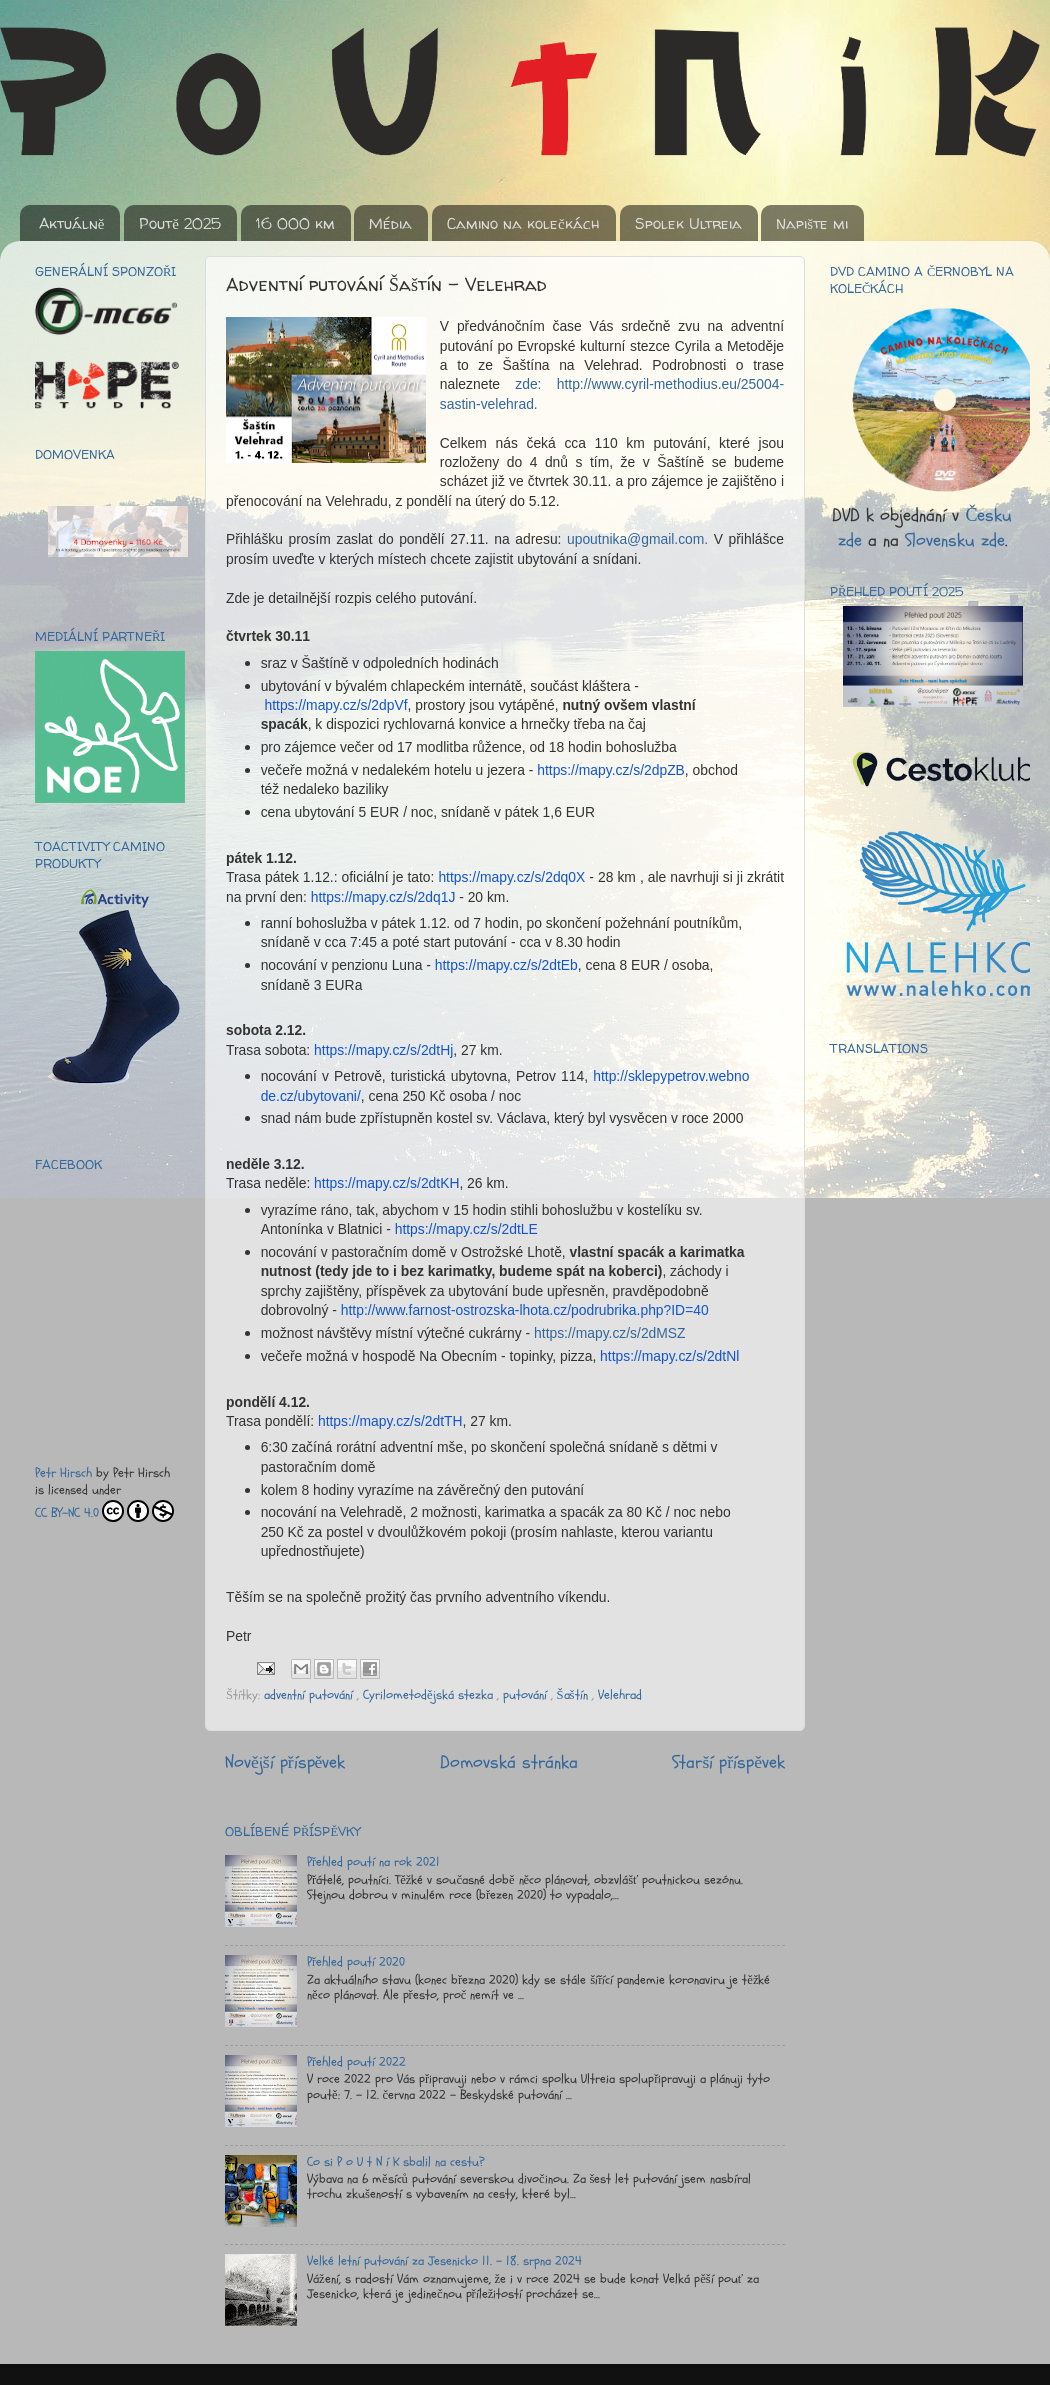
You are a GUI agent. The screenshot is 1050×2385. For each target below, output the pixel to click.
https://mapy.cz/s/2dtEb (506, 965)
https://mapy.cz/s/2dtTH (390, 1421)
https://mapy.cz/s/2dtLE (466, 1229)
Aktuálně (72, 223)
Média (390, 223)
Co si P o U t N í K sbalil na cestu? (396, 2162)
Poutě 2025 (180, 223)
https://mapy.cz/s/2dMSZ (609, 1333)
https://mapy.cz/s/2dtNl (669, 1356)
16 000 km (295, 223)
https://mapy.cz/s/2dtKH (386, 1183)
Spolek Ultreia (688, 223)
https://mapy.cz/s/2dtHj (383, 1050)
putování (527, 1695)
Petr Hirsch (63, 1473)
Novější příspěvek (285, 1762)
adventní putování (310, 1695)
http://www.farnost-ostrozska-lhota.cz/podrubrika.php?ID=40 (525, 1310)
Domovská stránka (509, 1762)
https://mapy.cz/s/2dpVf (336, 705)
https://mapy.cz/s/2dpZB (611, 770)
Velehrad (620, 1695)
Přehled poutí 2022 (356, 2062)
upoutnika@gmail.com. (637, 539)
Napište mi (812, 223)
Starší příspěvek (728, 1762)
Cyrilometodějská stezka (430, 1695)
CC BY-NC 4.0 (104, 1511)
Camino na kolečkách (523, 223)
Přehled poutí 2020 (356, 1962)
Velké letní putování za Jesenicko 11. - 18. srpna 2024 (444, 2261)
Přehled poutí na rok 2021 (373, 1862)
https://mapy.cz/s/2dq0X (511, 877)
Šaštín (574, 1695)
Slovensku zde (955, 540)
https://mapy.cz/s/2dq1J (383, 897)
